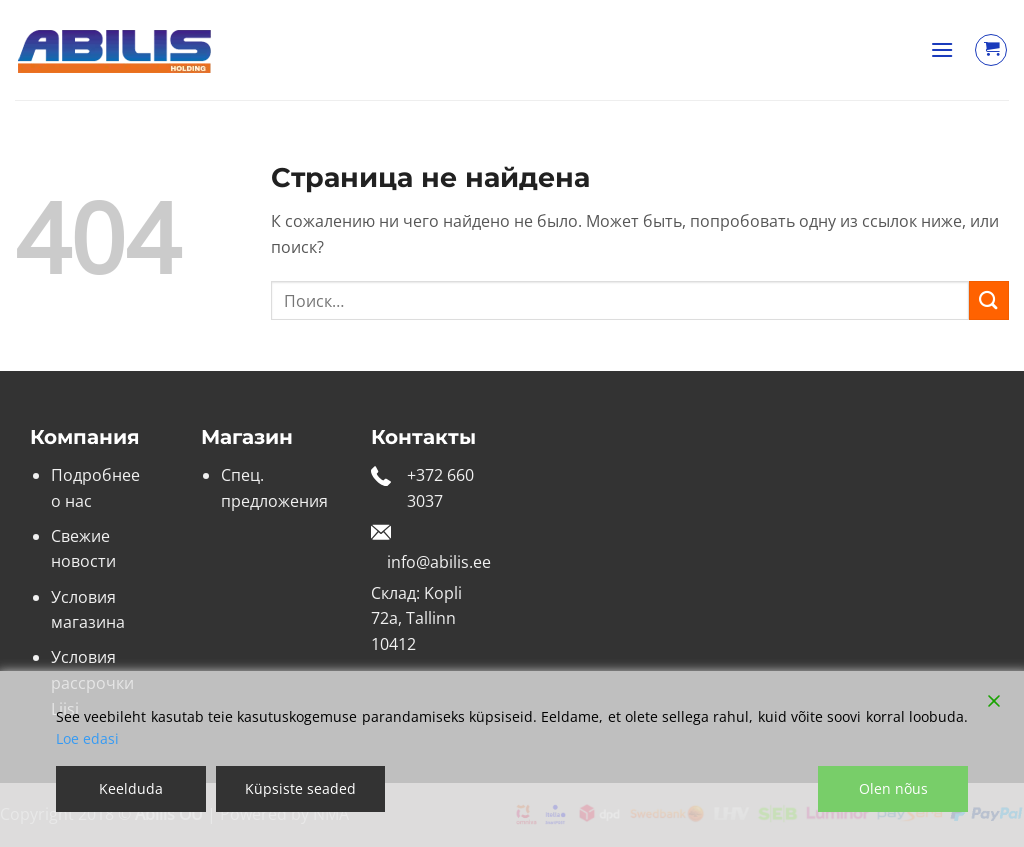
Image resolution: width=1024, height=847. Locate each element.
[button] (942, 49)
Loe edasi (87, 738)
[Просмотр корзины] (991, 50)
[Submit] (989, 300)
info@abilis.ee (439, 562)
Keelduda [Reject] (131, 788)
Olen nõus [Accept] (893, 788)
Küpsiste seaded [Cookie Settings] (300, 788)
